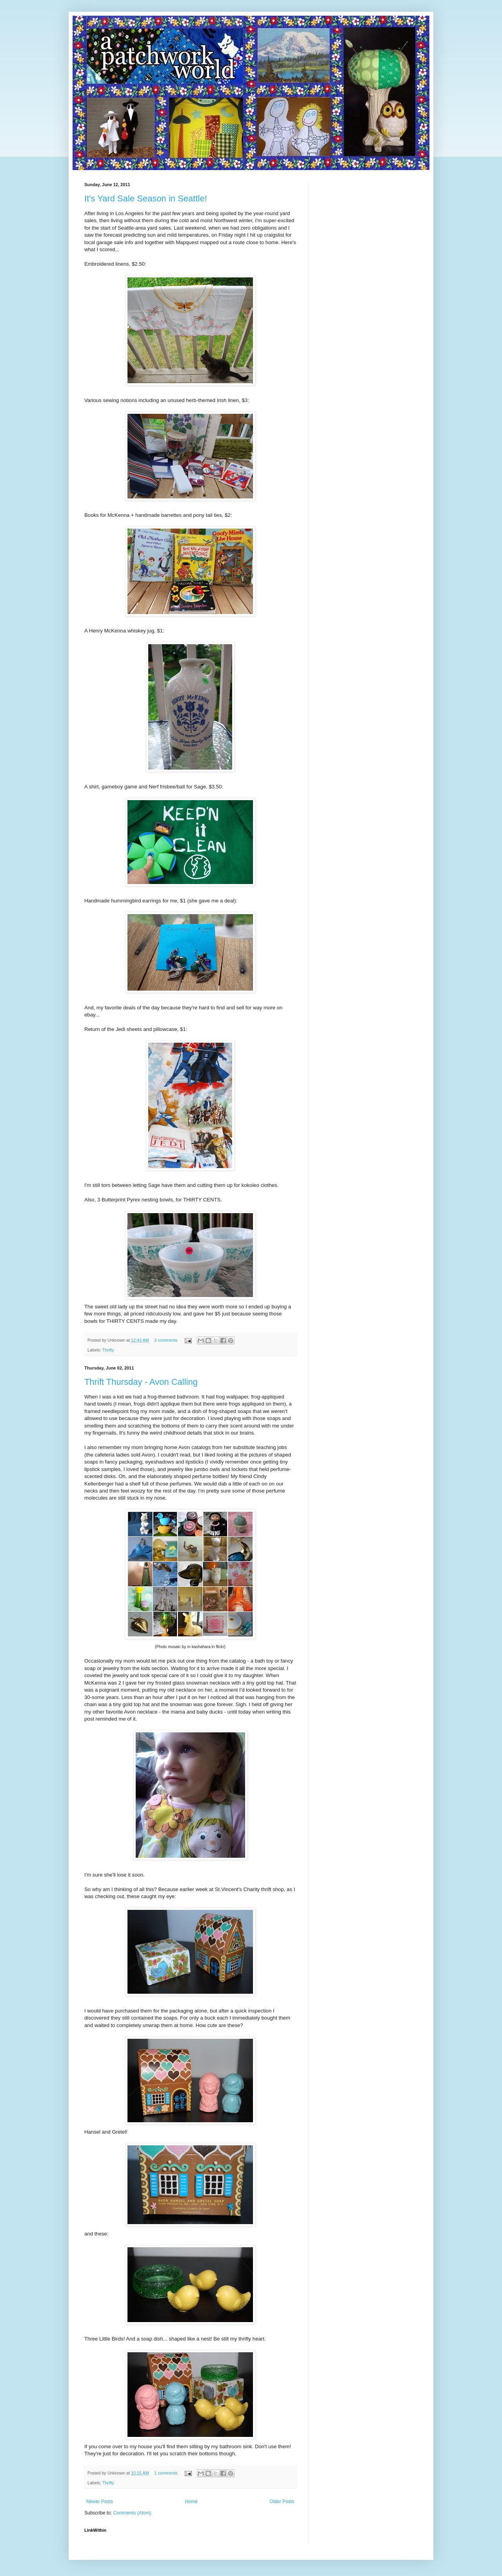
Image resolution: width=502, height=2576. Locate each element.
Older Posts (281, 2501)
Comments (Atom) (132, 2513)
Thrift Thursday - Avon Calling (141, 1382)
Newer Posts (99, 2501)
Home (191, 2501)
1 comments (165, 2473)
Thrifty (108, 1350)
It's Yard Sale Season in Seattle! (145, 198)
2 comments (165, 1340)
